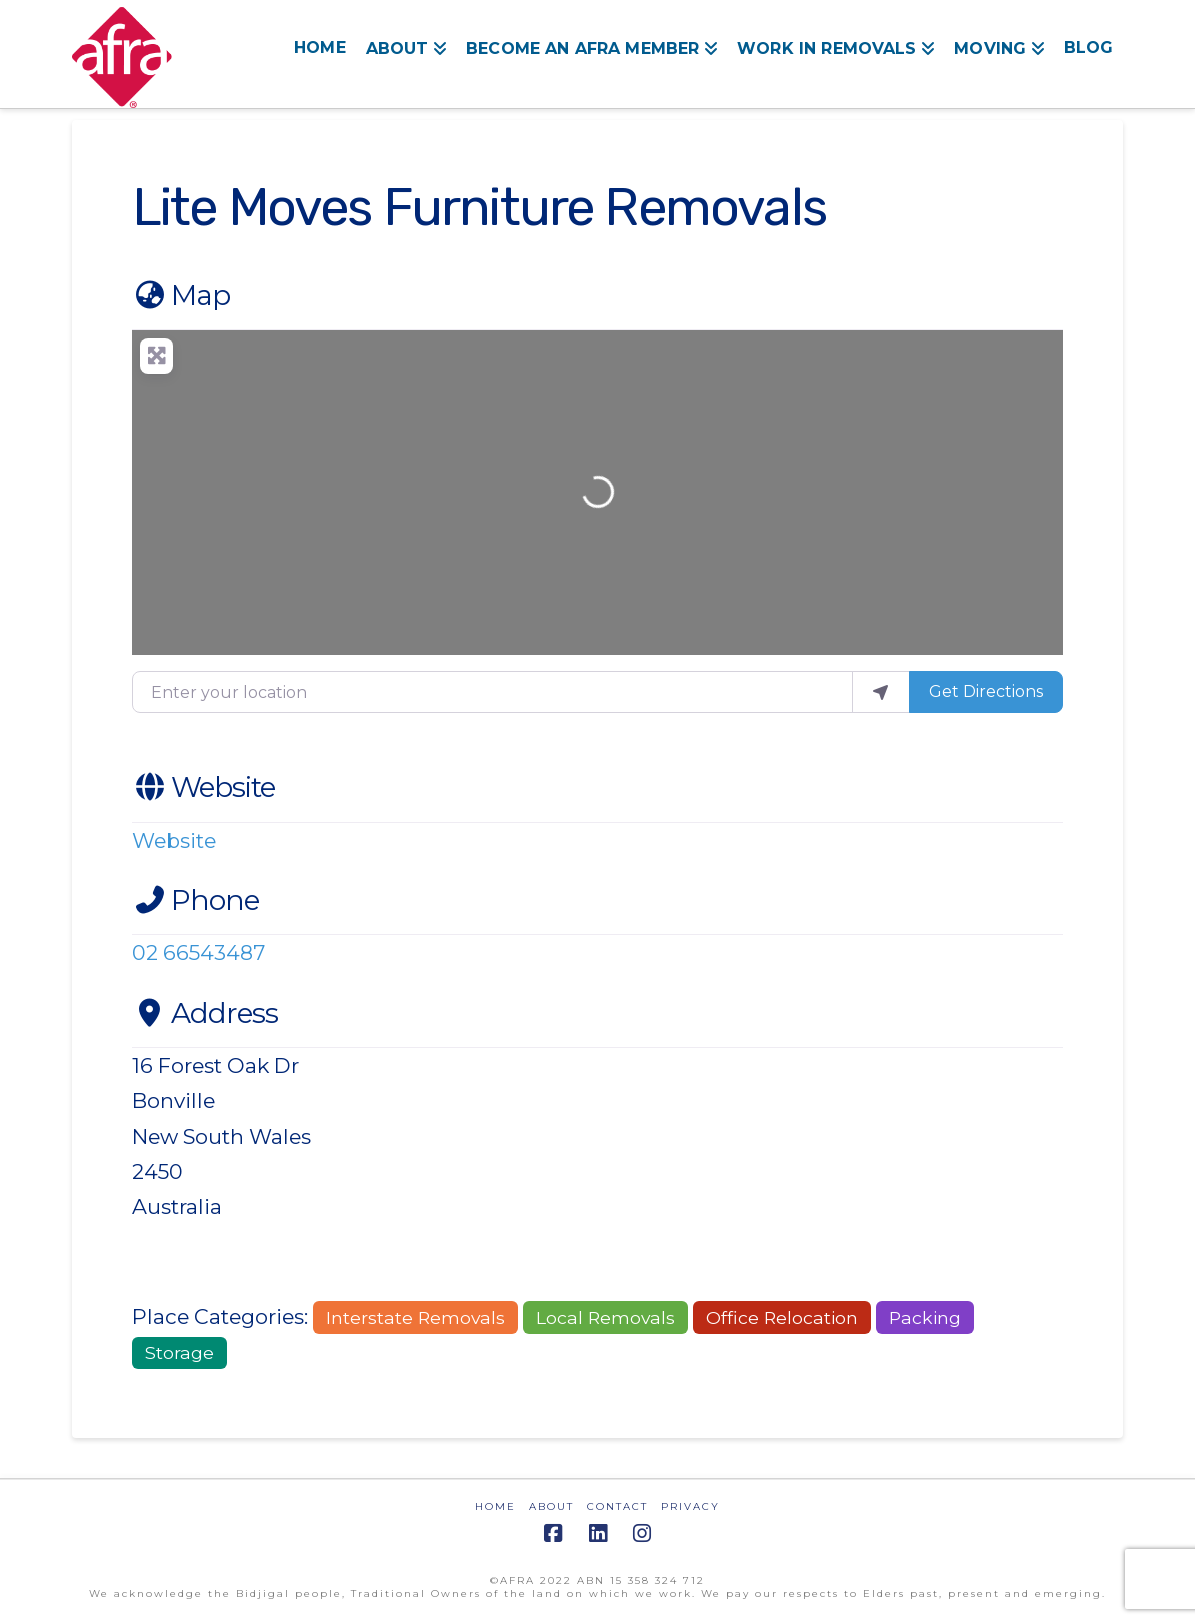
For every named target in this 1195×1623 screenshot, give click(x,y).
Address (205, 1013)
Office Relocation (782, 1317)
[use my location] (881, 692)
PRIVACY (690, 1506)
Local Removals (605, 1317)
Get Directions (986, 691)
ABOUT (551, 1506)
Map (181, 295)
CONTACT (617, 1506)
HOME (495, 1506)
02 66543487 (198, 952)
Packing (925, 1317)
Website (203, 787)
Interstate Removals (415, 1317)
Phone (195, 900)
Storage (179, 1352)
